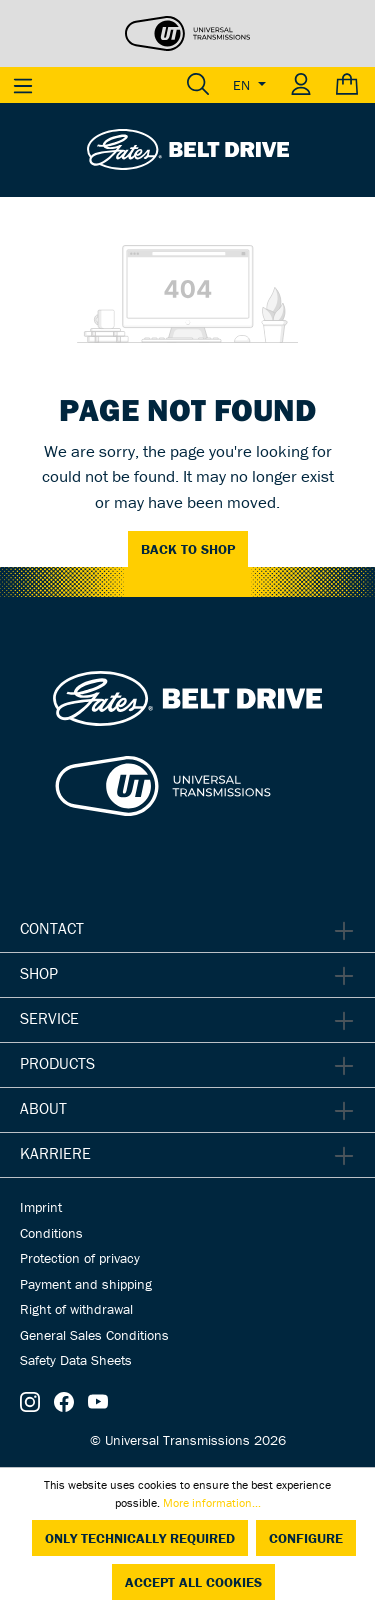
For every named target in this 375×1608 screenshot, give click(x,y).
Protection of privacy (80, 1258)
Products (57, 1063)
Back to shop (188, 549)
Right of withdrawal (76, 1309)
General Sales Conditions (94, 1335)
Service (49, 1018)
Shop (39, 973)
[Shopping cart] (349, 85)
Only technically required (140, 1538)
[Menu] (23, 85)
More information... (212, 1502)
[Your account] (301, 85)
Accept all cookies (193, 1582)
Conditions (51, 1233)
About (43, 1108)
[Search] (198, 85)
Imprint (41, 1207)
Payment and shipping (86, 1284)
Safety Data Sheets (76, 1360)
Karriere (55, 1153)
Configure (306, 1538)
